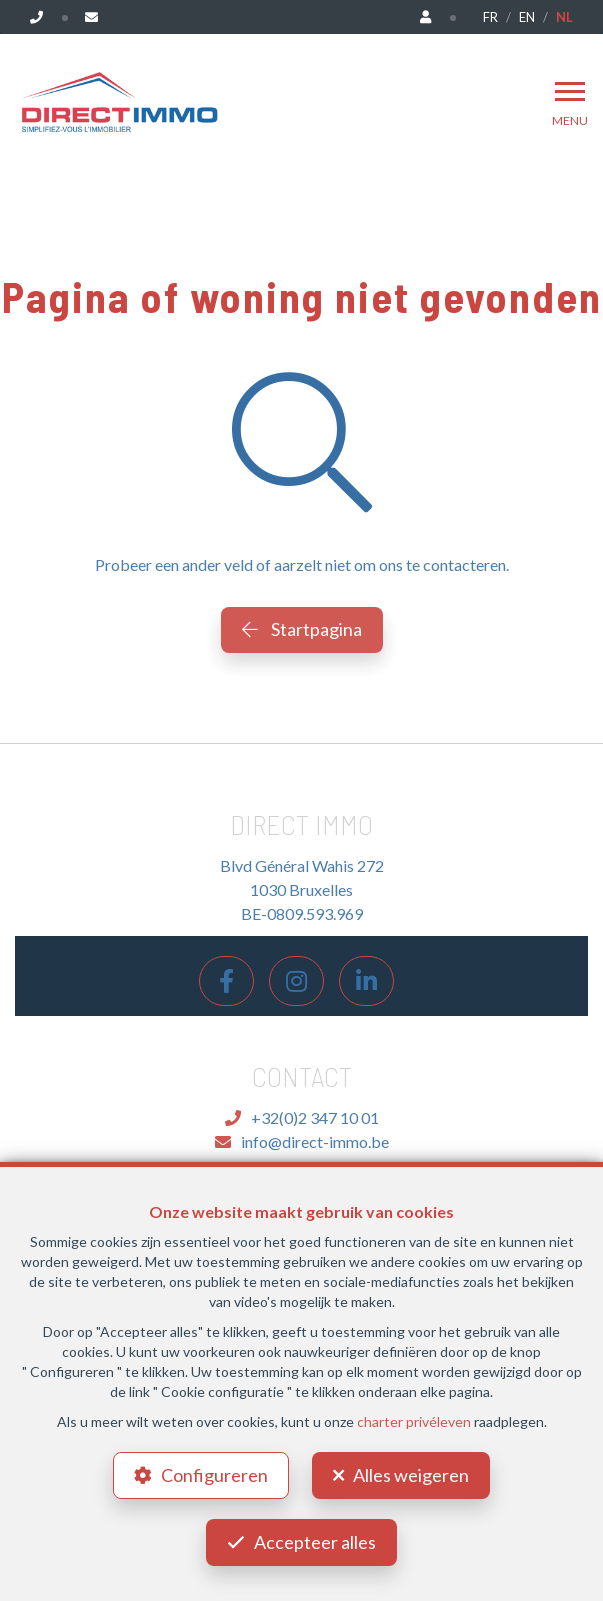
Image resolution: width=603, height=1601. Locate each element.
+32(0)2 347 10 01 (302, 1117)
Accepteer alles (315, 1542)
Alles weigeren (411, 1475)
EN (527, 17)
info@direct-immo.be (302, 1141)
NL (564, 17)
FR (490, 17)
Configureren (214, 1475)
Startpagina (302, 629)
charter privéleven (414, 1421)
